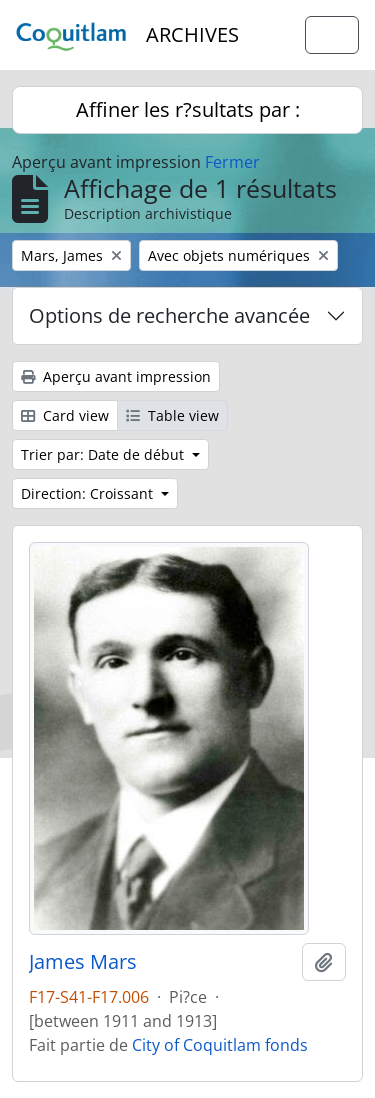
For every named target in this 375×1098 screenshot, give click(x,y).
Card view (65, 415)
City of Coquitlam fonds (220, 1045)
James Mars (83, 962)
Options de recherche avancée (169, 315)
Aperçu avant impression (116, 376)
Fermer (232, 162)
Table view (172, 415)
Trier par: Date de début (104, 454)
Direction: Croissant (89, 493)
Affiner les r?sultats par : (188, 109)
